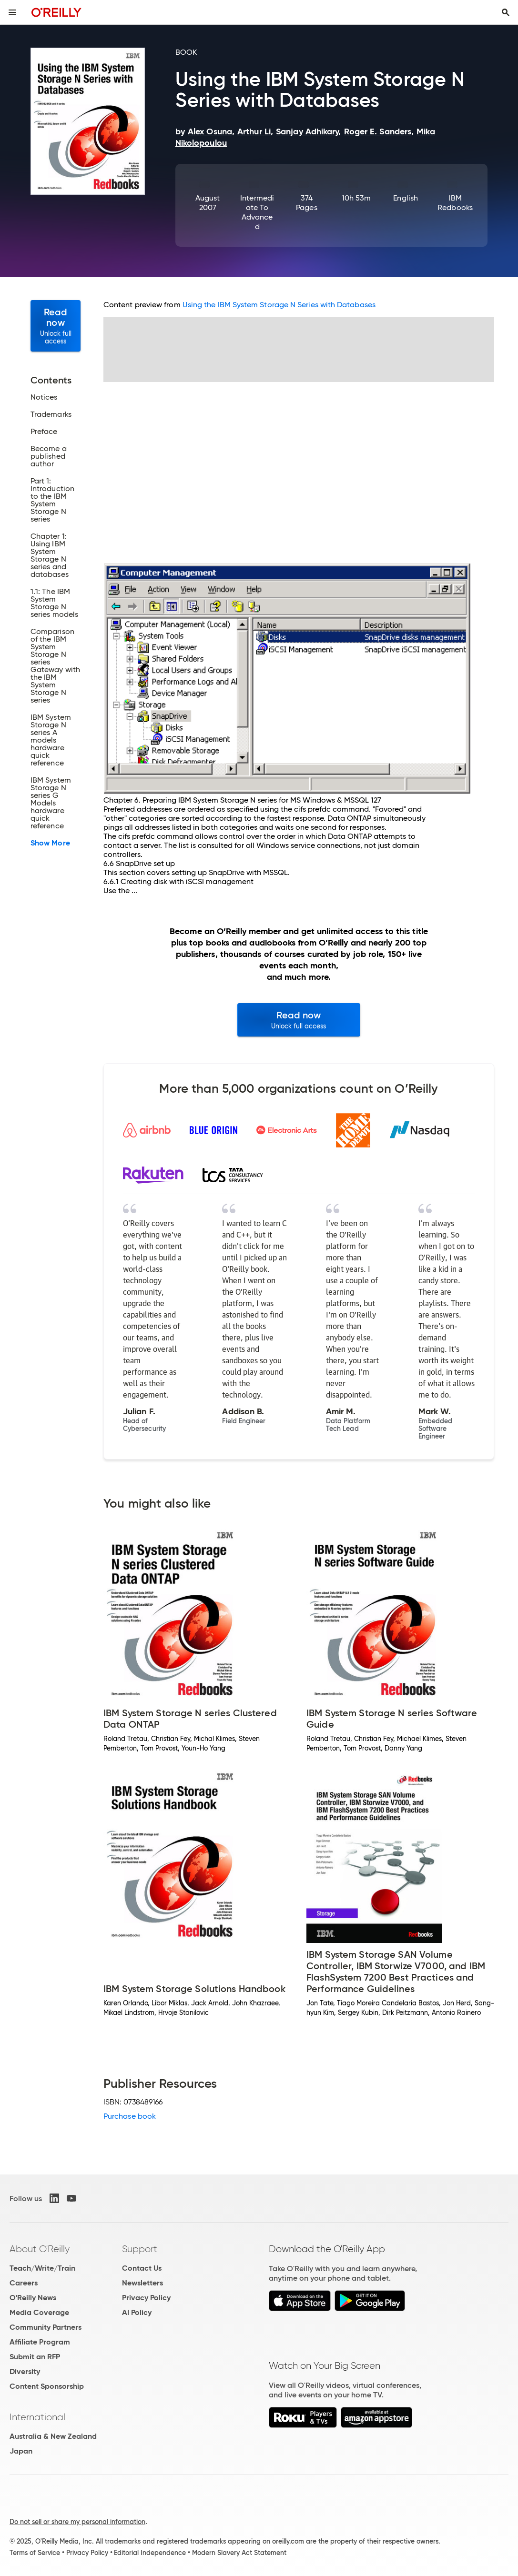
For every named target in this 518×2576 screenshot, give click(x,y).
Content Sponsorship (47, 2386)
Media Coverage (39, 2312)
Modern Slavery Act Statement (239, 2552)
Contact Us (142, 2268)
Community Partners (45, 2327)
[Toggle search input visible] (505, 12)
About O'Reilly (40, 2248)
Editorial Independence (150, 2552)
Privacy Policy (146, 2298)
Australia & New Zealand (53, 2436)
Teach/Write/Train (42, 2268)
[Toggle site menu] (12, 12)
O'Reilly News (33, 2298)
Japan (21, 2451)
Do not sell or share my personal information (77, 2521)
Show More (50, 843)
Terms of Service (35, 2552)
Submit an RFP (35, 2357)
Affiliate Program (40, 2342)
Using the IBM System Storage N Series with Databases (279, 304)
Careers (24, 2283)
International (37, 2417)
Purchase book (129, 2116)
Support (139, 2248)
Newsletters (142, 2283)
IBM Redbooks (455, 202)
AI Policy (137, 2312)
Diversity (25, 2371)
